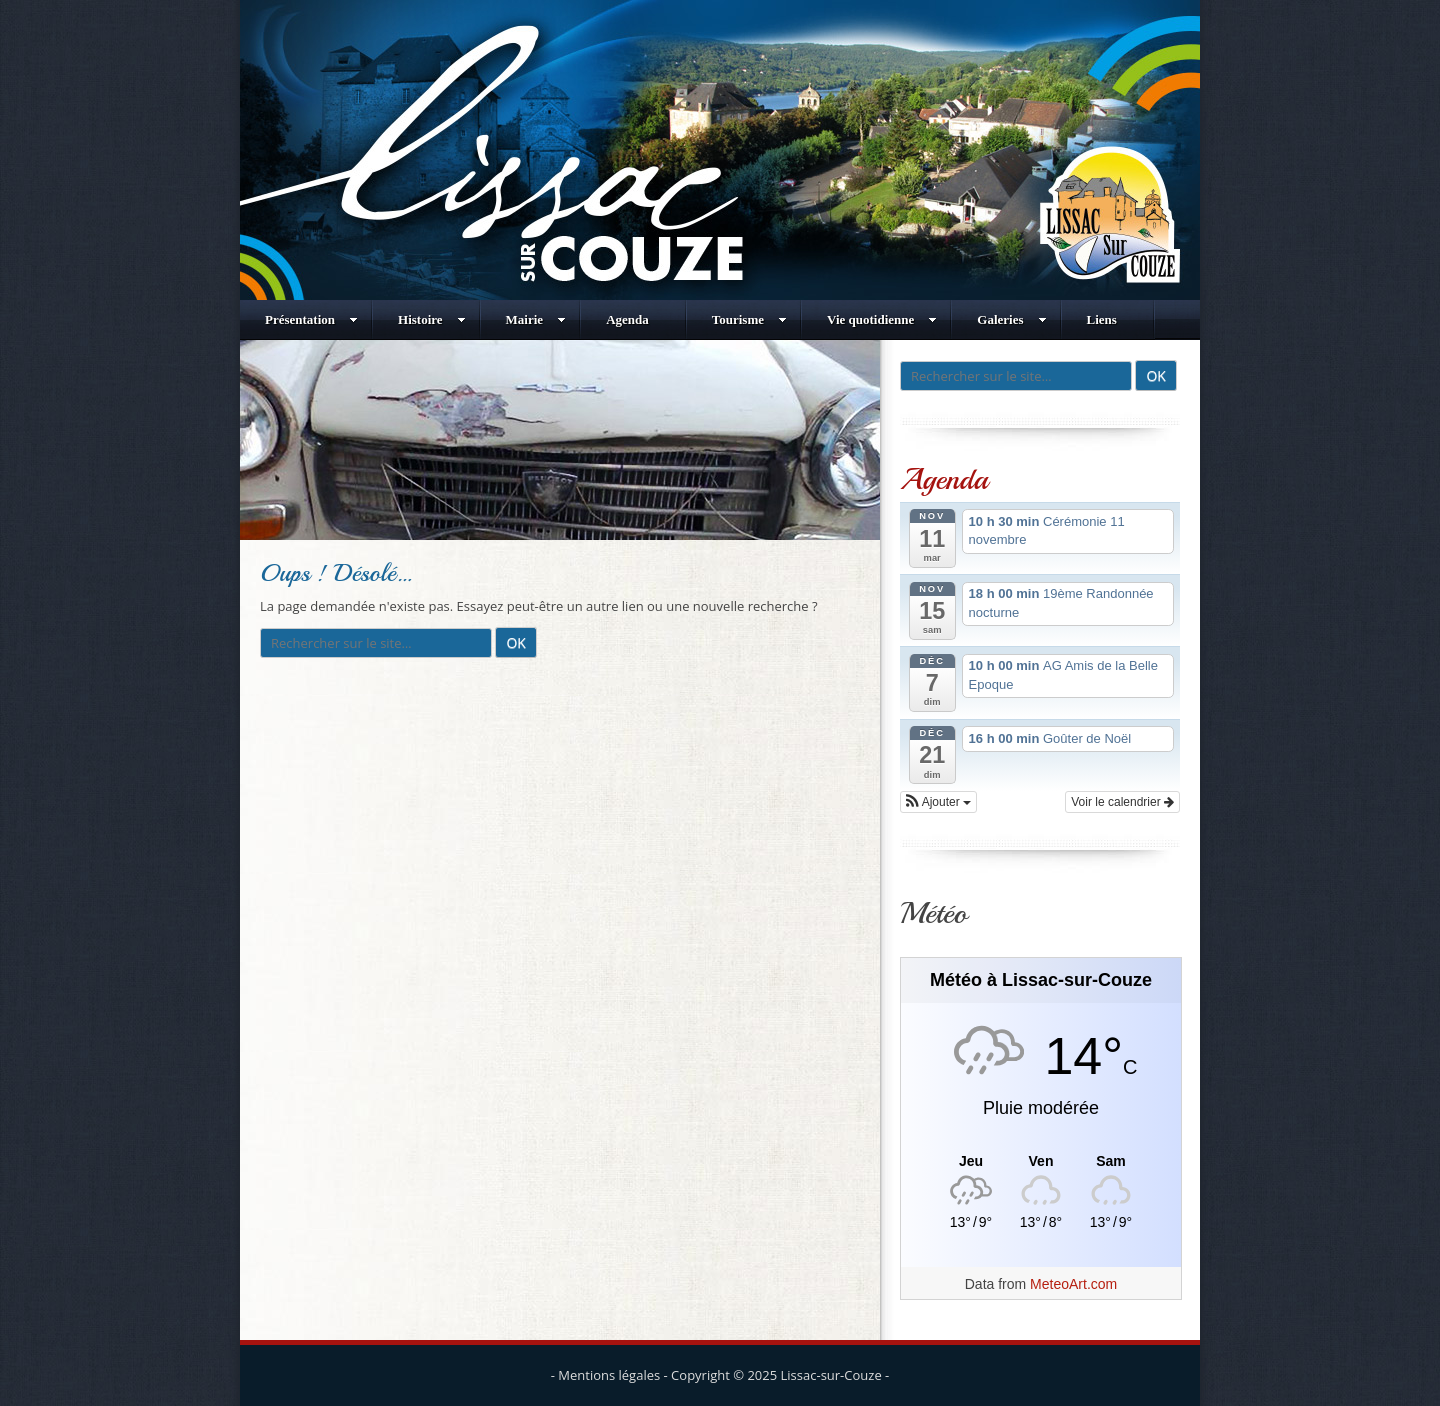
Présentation (311, 319)
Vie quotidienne (882, 319)
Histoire (432, 319)
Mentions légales (609, 1375)
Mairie (536, 319)
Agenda (627, 319)
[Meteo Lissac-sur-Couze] (1041, 1161)
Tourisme (749, 319)
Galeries (1011, 319)
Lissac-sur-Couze (831, 1375)
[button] (938, 802)
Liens (1102, 319)
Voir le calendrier (1122, 802)
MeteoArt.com (1073, 1284)
